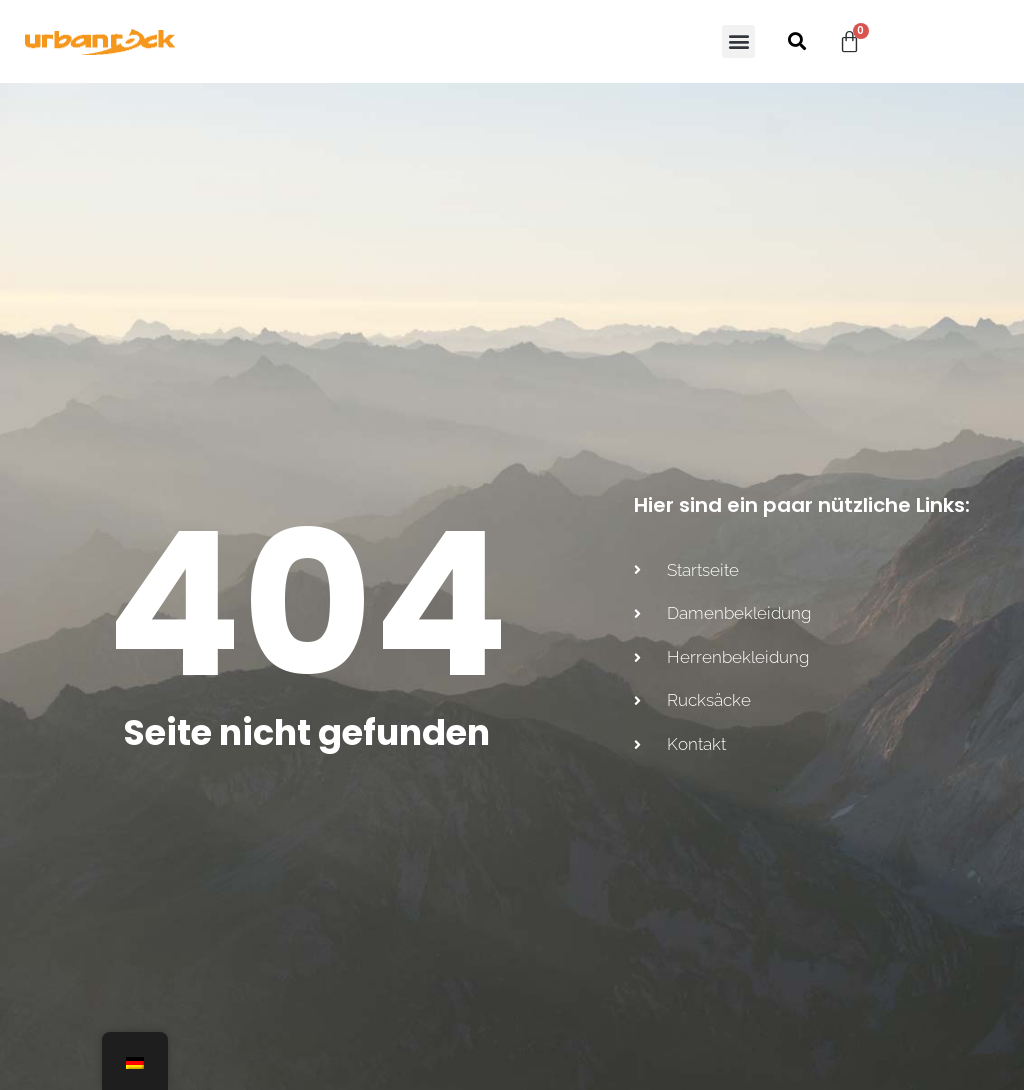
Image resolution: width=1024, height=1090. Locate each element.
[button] (738, 41)
